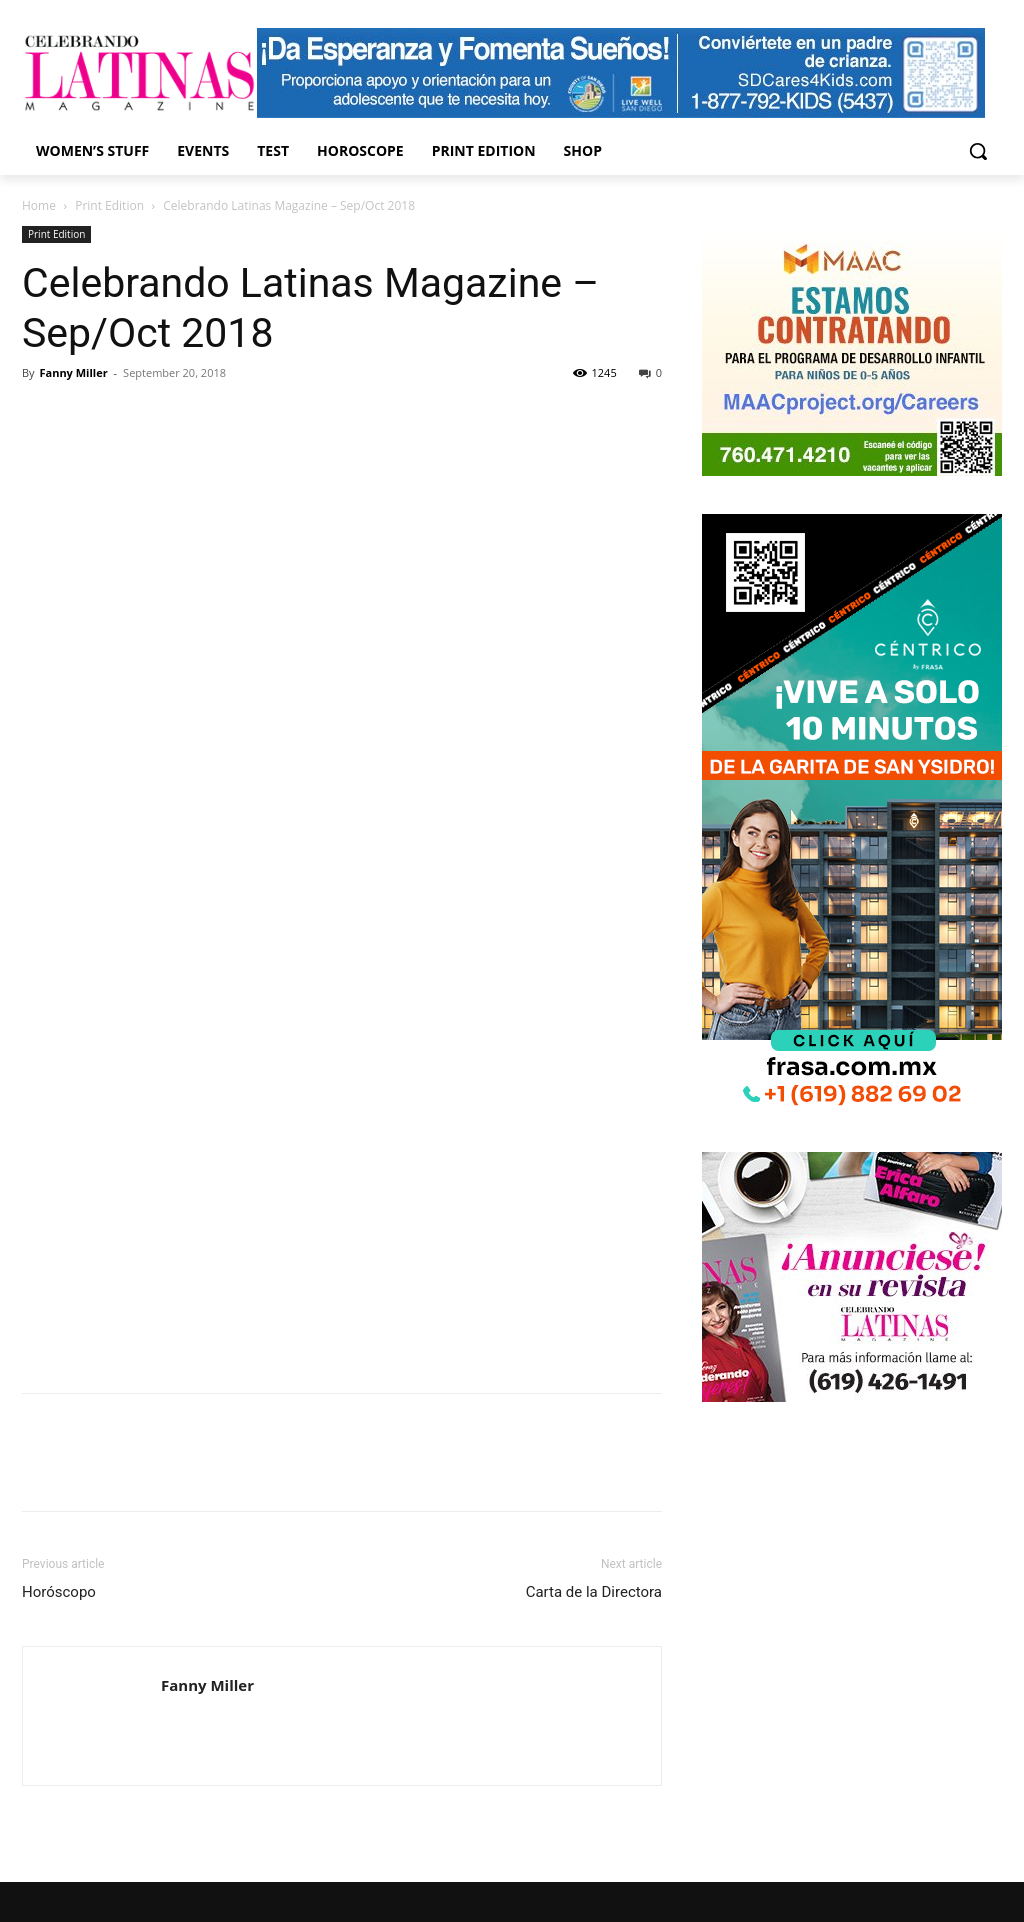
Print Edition (109, 205)
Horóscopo (59, 1592)
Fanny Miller (73, 372)
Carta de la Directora (594, 1592)
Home (39, 205)
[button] (978, 151)
